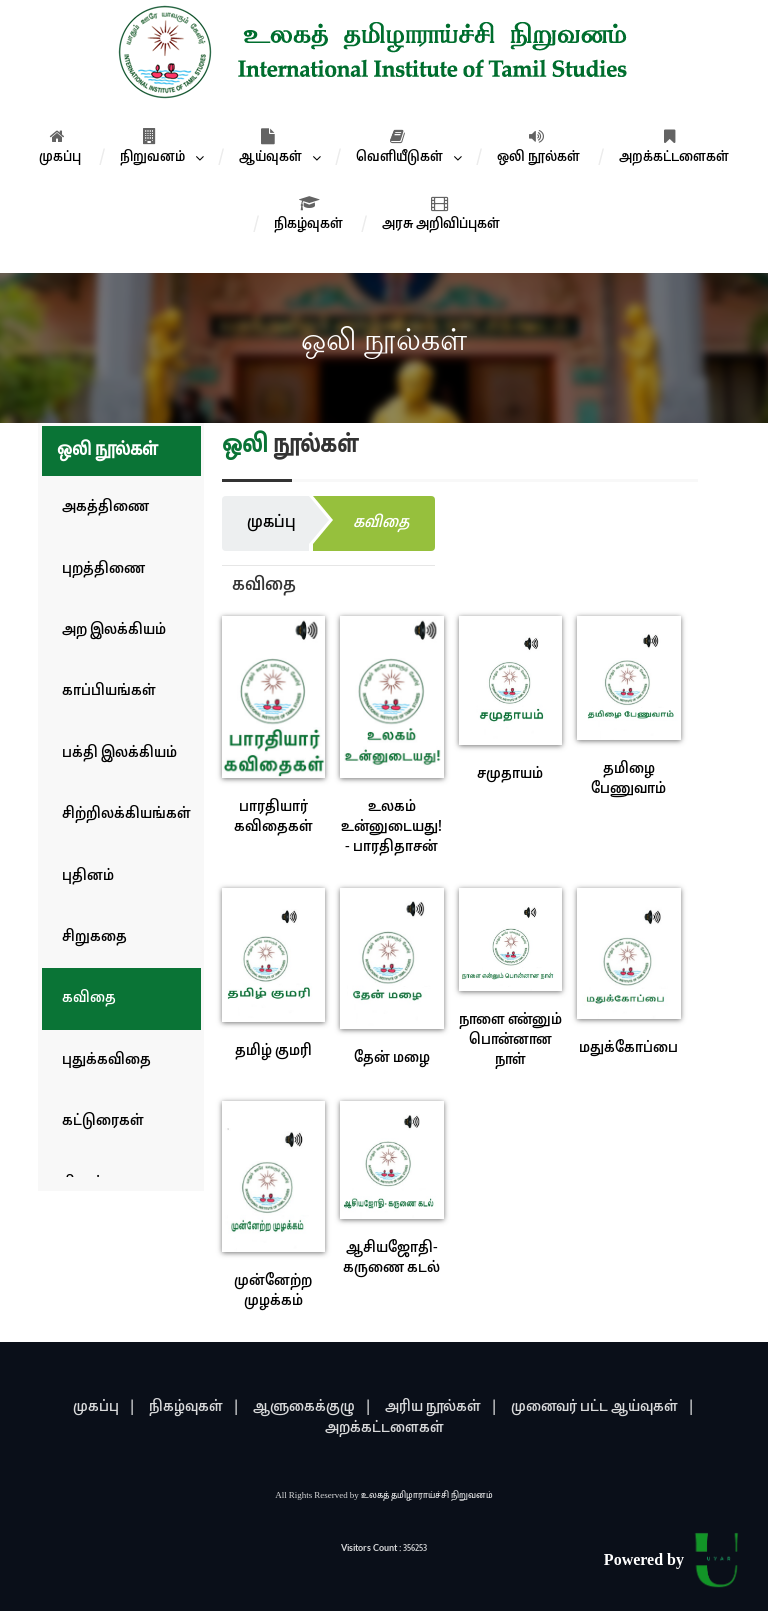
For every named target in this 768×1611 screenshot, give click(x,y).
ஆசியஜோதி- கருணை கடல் (391, 1258)
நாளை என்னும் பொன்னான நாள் (510, 1040)
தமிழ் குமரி (273, 1051)
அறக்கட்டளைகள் (674, 147)
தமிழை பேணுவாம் (628, 779)
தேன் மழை (392, 1058)
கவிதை (89, 998)
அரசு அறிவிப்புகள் (441, 214)
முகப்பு (60, 147)
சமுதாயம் (510, 774)
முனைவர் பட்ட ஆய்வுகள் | (603, 1407)
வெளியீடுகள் (399, 147)
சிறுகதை (94, 937)
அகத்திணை (105, 507)
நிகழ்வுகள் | (194, 1407)
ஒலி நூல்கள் (538, 147)
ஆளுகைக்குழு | (312, 1407)
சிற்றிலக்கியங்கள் (126, 814)
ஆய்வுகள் (270, 147)
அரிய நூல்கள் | (441, 1407)
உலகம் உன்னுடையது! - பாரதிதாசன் (391, 827)
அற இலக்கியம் (114, 630)
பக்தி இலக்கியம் (119, 753)
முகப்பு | (104, 1407)
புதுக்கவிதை (106, 1060)
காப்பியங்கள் (109, 691)
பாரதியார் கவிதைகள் (273, 817)
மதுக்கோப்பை (628, 1048)
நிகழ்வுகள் (308, 214)
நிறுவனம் (152, 147)
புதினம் (88, 876)
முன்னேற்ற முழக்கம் (273, 1291)
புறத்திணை (103, 569)
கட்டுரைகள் (103, 1121)
